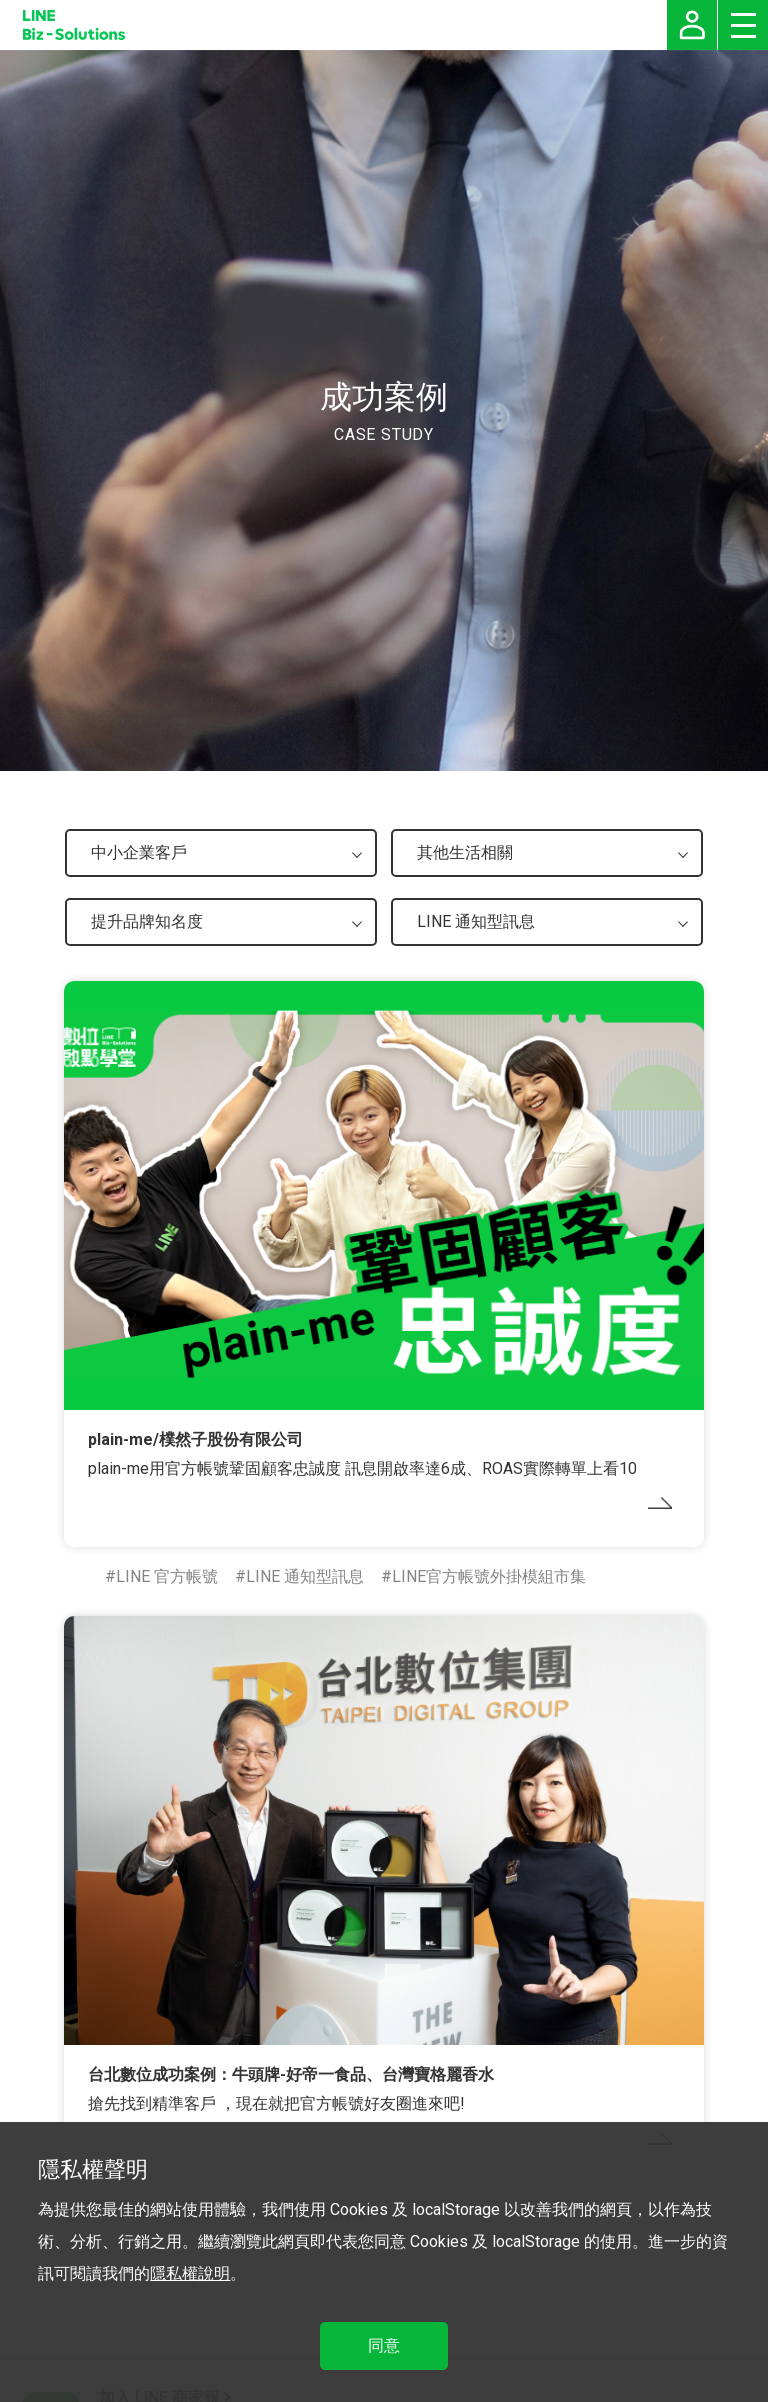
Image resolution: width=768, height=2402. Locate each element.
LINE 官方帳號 (167, 1576)
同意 (384, 2345)
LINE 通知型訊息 (305, 1576)
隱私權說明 (190, 2273)
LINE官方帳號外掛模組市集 (489, 1576)
